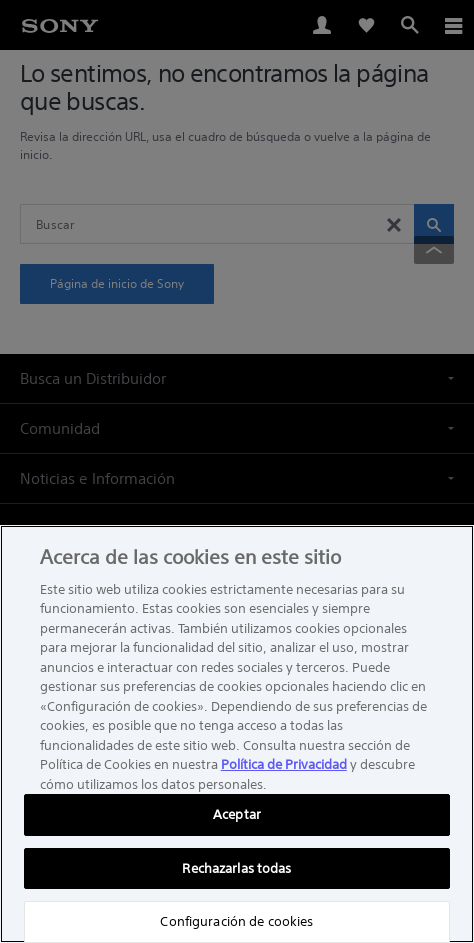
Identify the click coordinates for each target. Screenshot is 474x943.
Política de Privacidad (284, 764)
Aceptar (237, 814)
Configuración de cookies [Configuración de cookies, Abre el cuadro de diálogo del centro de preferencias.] (236, 921)
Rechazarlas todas (236, 868)
